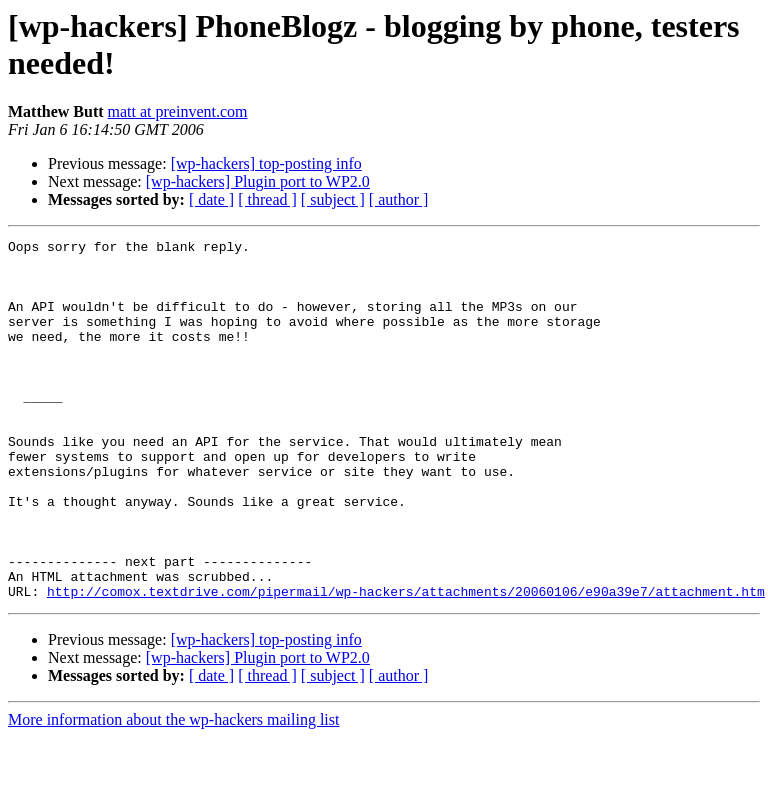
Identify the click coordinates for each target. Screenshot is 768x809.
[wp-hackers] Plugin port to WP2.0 (258, 181)
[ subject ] (333, 199)
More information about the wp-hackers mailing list (173, 791)
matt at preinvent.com (178, 111)
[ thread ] (267, 199)
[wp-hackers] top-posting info (266, 163)
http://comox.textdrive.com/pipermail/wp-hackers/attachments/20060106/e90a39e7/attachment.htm (406, 663)
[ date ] (211, 199)
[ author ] (399, 199)
